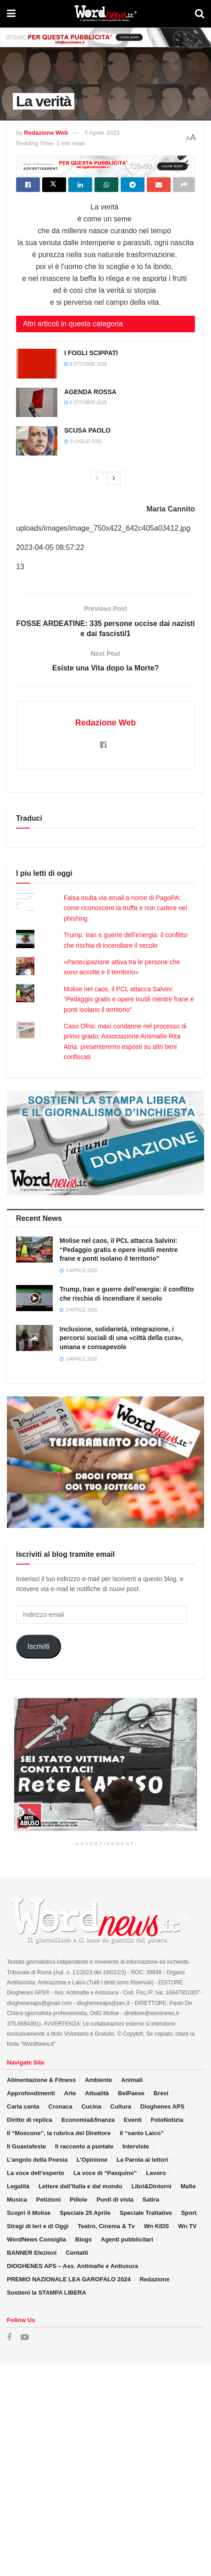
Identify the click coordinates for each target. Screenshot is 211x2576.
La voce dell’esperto (35, 2173)
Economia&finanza (88, 2119)
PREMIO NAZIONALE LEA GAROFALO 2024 (69, 2279)
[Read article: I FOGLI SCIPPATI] (36, 363)
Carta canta (23, 2106)
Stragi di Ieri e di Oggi (37, 2226)
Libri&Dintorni (151, 2186)
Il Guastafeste (26, 2146)
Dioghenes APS (162, 2106)
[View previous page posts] (97, 478)
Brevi (161, 2093)
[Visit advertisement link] (105, 37)
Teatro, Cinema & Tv (106, 2226)
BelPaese (131, 2093)
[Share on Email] (159, 184)
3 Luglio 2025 (83, 441)
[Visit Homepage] (105, 14)
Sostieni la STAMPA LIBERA (46, 2292)
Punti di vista (114, 2199)
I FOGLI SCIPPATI (91, 353)
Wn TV (187, 2226)
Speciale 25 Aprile (85, 2212)
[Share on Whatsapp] (106, 184)
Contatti (77, 2252)
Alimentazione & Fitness (41, 2079)
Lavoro (156, 2173)
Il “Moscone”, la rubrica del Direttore (59, 2133)
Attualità (97, 2093)
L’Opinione (92, 2159)
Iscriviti (39, 1646)
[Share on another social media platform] (184, 184)
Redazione (154, 2279)
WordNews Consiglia (36, 2239)
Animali (132, 2079)
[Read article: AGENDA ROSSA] (36, 402)
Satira (151, 2199)
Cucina (91, 2106)
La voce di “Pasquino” (105, 2173)
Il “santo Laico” (142, 2133)
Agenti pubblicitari (127, 2239)
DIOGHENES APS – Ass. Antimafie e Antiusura (72, 2266)
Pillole (78, 2199)
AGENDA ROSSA (90, 391)
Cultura (121, 2106)
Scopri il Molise (28, 2212)
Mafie (188, 2186)
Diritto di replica (29, 2119)
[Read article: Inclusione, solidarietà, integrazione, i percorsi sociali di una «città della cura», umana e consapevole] (34, 1338)
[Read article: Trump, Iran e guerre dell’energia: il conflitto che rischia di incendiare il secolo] (34, 1298)
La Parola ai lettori (142, 2159)
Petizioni (48, 2199)
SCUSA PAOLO (87, 430)
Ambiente (98, 2079)
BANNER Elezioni (31, 2252)
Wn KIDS (156, 2226)
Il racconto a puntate (84, 2146)
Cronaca (60, 2106)
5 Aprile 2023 (101, 132)
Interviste (135, 2146)
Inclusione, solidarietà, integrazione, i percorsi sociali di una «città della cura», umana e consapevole (121, 1338)
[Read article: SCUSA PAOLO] (36, 441)
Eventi (133, 2119)
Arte (70, 2093)
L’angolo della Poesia (37, 2159)
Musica (17, 2199)
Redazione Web (46, 132)
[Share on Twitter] (54, 184)
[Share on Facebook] (28, 184)
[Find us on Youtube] (25, 2337)
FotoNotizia (167, 2119)
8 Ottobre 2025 (85, 402)
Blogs (83, 2239)
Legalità (18, 2186)
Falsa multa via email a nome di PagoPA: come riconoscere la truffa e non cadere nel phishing (125, 908)
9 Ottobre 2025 (85, 364)
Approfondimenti (31, 2093)
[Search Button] (199, 13)
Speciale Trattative (146, 2212)
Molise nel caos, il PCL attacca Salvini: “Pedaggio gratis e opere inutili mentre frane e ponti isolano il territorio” (129, 999)
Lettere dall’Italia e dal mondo (80, 2186)
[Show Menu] (11, 13)
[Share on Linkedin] (80, 184)
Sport (189, 2212)
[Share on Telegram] (132, 184)
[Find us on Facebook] (9, 2337)
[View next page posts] (114, 478)
